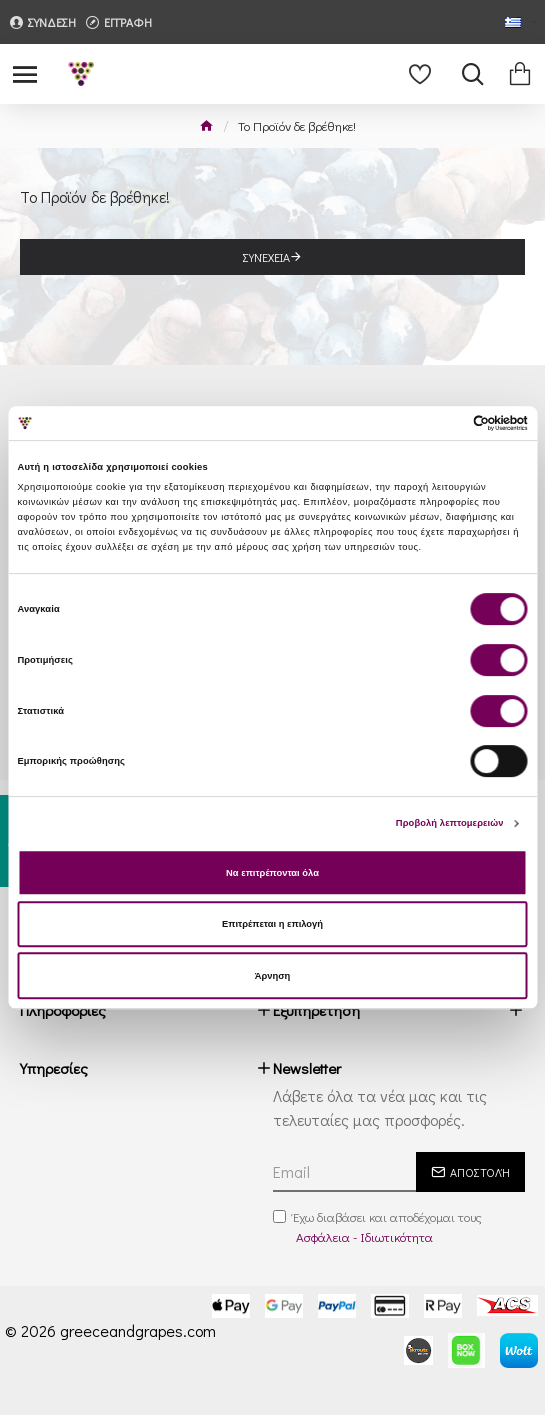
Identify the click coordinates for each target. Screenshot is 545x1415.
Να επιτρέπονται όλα (272, 873)
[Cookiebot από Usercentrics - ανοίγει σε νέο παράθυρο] (440, 423)
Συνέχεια (266, 257)
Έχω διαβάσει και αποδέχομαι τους (377, 1227)
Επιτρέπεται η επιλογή (272, 924)
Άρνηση (273, 976)
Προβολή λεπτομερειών (450, 823)
